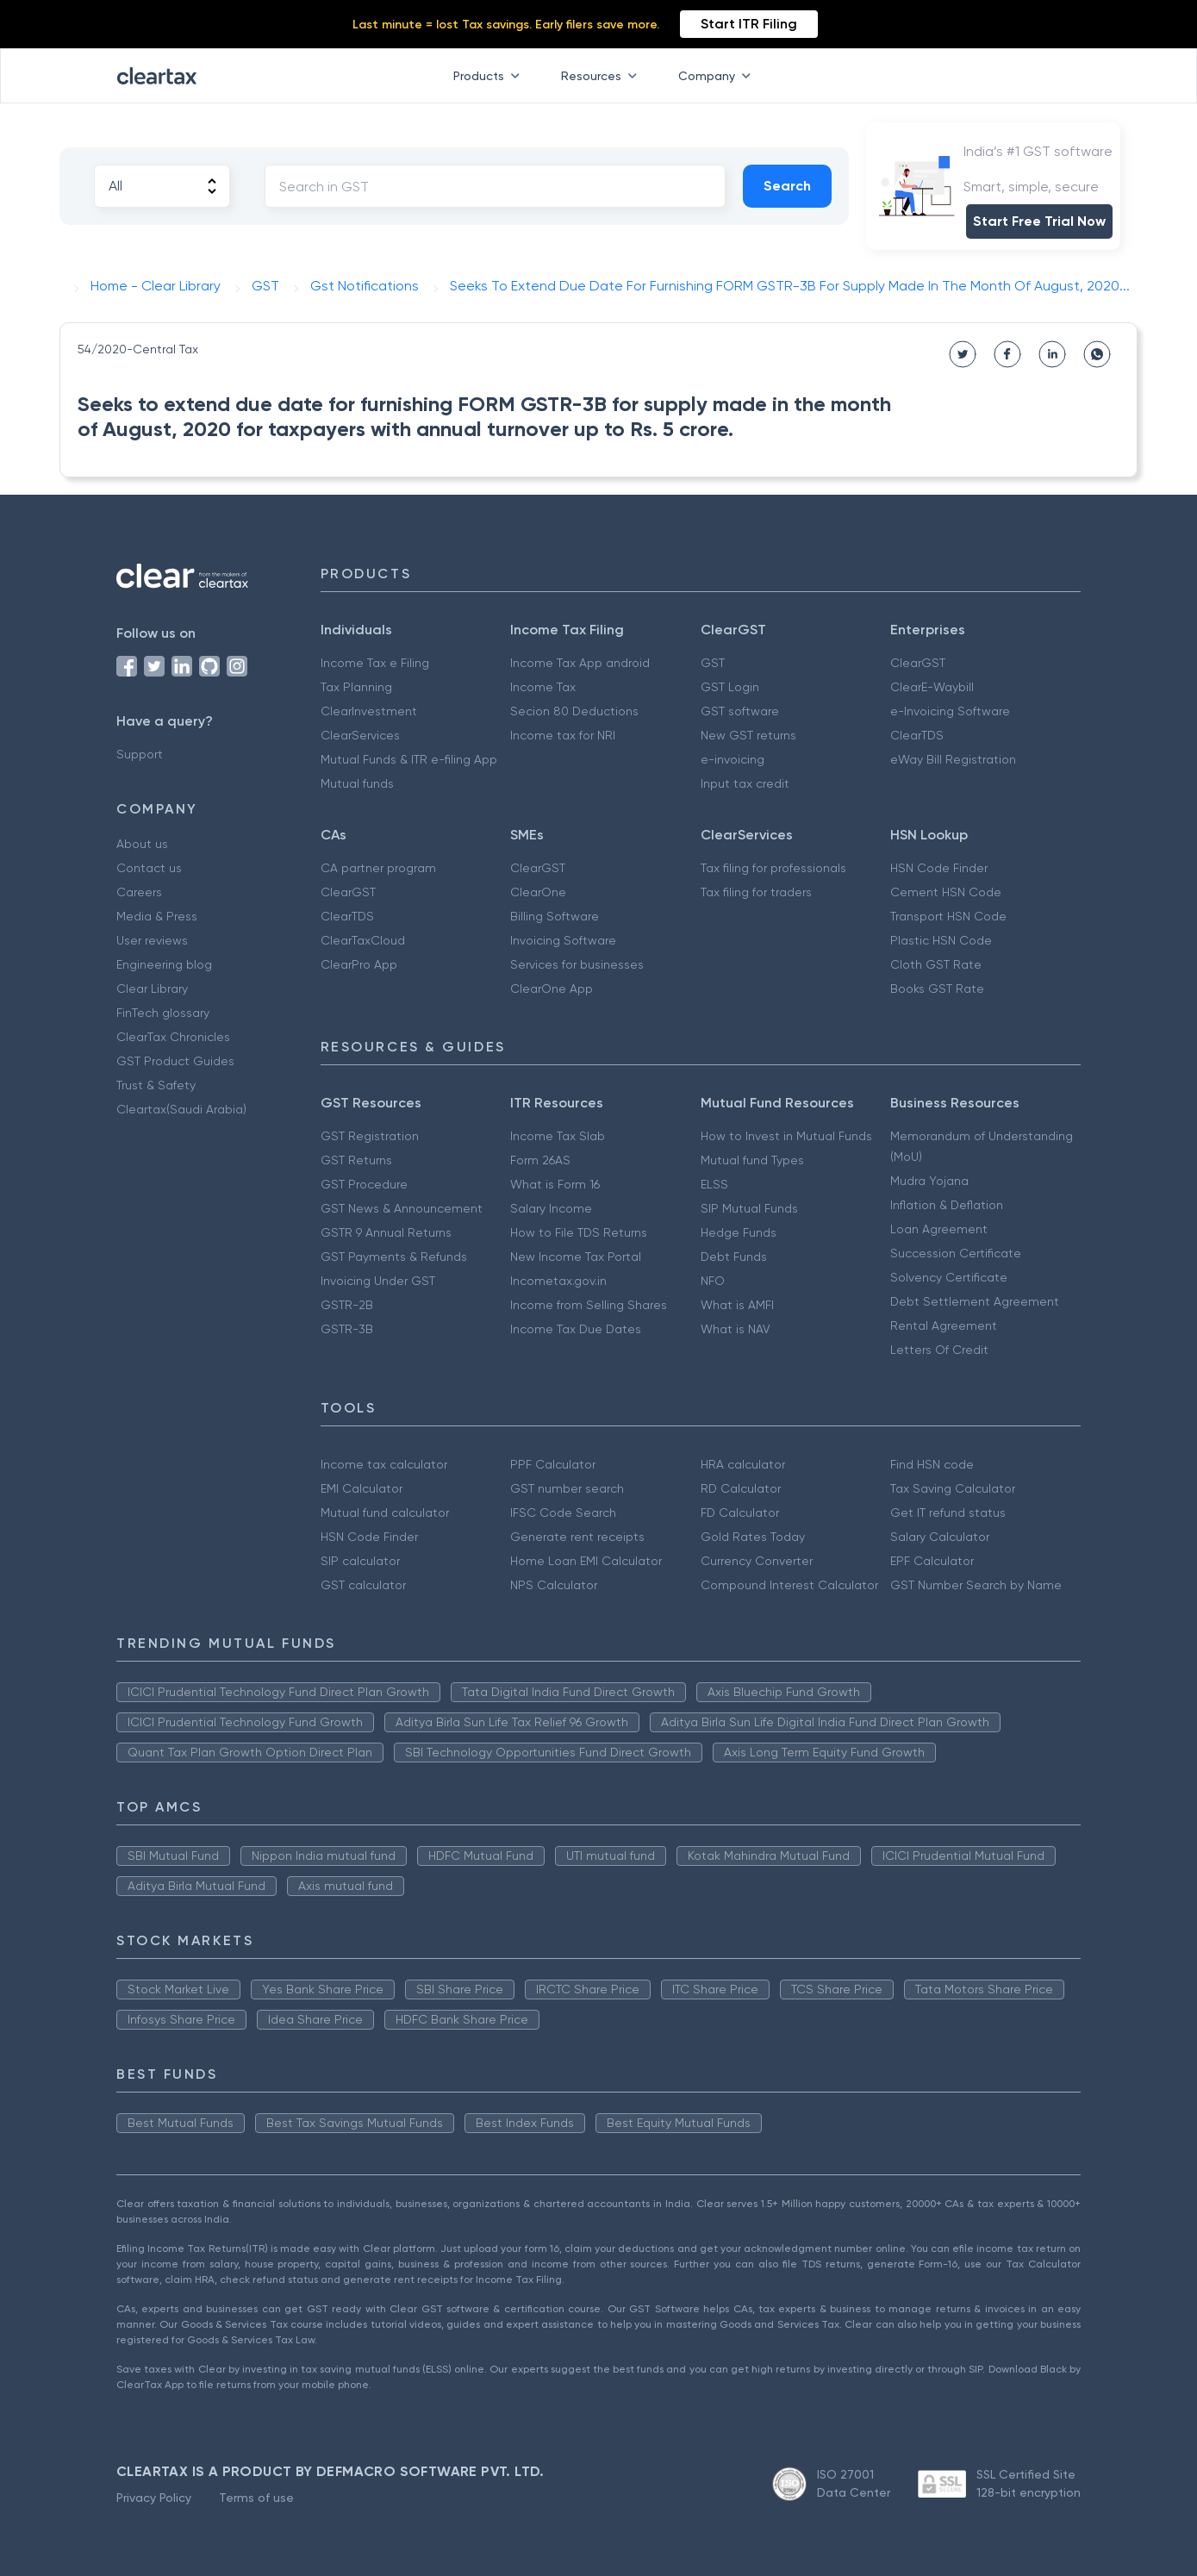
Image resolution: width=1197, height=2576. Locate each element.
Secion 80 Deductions (574, 711)
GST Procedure (364, 1184)
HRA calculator (743, 1464)
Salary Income (551, 1208)
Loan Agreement (939, 1229)
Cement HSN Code (945, 892)
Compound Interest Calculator (789, 1585)
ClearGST (917, 663)
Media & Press (156, 916)
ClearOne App (551, 988)
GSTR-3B (347, 1329)
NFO (713, 1281)
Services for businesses (577, 964)
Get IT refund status (948, 1512)
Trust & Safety (156, 1085)
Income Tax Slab (557, 1136)
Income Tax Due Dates (575, 1329)
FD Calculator (740, 1512)
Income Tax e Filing (375, 663)
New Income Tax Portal (575, 1256)
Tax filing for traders (756, 892)
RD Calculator (741, 1488)
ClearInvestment (369, 711)
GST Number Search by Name (976, 1585)
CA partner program (378, 868)
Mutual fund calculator (385, 1512)
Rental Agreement (943, 1325)
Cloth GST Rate (936, 964)
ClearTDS (917, 735)
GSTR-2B (347, 1305)
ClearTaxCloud (363, 940)
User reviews (152, 940)
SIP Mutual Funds (749, 1208)
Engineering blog (164, 964)
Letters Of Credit (939, 1350)
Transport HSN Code (948, 916)
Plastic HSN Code (941, 940)
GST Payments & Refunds (394, 1256)
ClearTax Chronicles (173, 1037)
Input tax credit (745, 783)
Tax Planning (356, 687)
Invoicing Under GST (378, 1281)
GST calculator (363, 1585)
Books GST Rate (937, 988)
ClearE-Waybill (932, 687)
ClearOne (538, 892)
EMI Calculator (361, 1488)
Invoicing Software (563, 940)
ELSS (714, 1184)
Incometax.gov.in (558, 1281)
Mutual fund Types (752, 1160)
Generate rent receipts (577, 1537)
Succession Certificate (955, 1253)
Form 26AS (540, 1160)
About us (142, 844)
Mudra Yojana (929, 1181)
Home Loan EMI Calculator (586, 1561)
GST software (740, 711)
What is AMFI (737, 1305)
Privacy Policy (153, 2497)
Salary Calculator (939, 1537)
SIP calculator (360, 1561)
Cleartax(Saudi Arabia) (181, 1109)
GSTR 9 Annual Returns (386, 1232)
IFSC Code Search (563, 1512)
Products (490, 76)
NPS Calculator (553, 1585)
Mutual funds (357, 783)
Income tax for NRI (562, 735)
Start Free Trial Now (1039, 221)
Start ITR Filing (749, 24)
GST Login (730, 687)
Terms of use (256, 2497)
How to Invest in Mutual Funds (786, 1136)
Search (787, 186)
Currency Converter (757, 1561)
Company (717, 76)
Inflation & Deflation (946, 1205)
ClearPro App (359, 964)
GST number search (567, 1488)
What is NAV (735, 1329)
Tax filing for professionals (773, 868)
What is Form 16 (555, 1184)
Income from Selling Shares (588, 1305)
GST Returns (356, 1160)
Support (139, 754)
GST (713, 663)
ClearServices (360, 735)
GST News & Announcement (402, 1208)
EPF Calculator (932, 1561)
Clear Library (152, 988)
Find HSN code (932, 1464)
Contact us (149, 868)
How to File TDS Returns (578, 1232)
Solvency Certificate (948, 1277)
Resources (602, 76)
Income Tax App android (580, 663)
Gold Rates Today (753, 1537)
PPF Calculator (552, 1464)
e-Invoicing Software (950, 711)
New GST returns (748, 735)
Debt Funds (734, 1256)
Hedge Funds (738, 1232)
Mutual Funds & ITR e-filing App (409, 759)
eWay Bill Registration (953, 759)
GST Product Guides (175, 1061)
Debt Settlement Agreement (974, 1301)
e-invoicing (732, 759)
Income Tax (543, 687)
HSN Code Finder (939, 868)
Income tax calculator (384, 1464)
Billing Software (554, 916)
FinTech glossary (162, 1013)
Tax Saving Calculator (952, 1488)
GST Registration (370, 1136)
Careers (139, 892)
